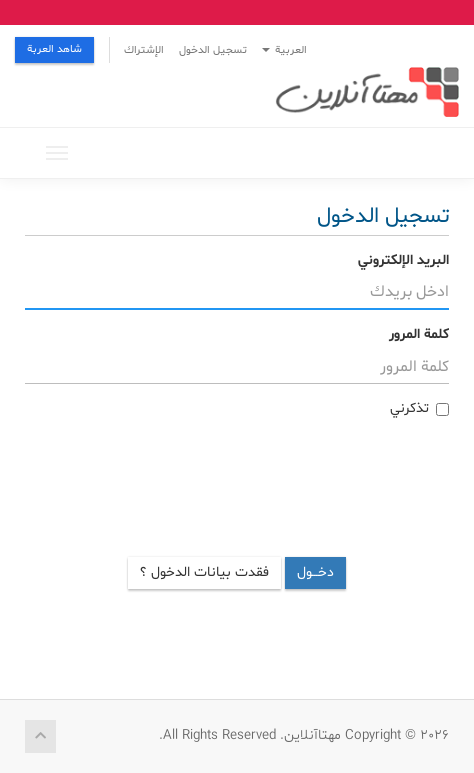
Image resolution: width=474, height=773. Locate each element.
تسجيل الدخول (213, 50)
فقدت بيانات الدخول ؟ (204, 572)
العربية (284, 50)
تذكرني (419, 408)
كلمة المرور (419, 334)
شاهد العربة (54, 49)
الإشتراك (144, 50)
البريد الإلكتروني (403, 260)
